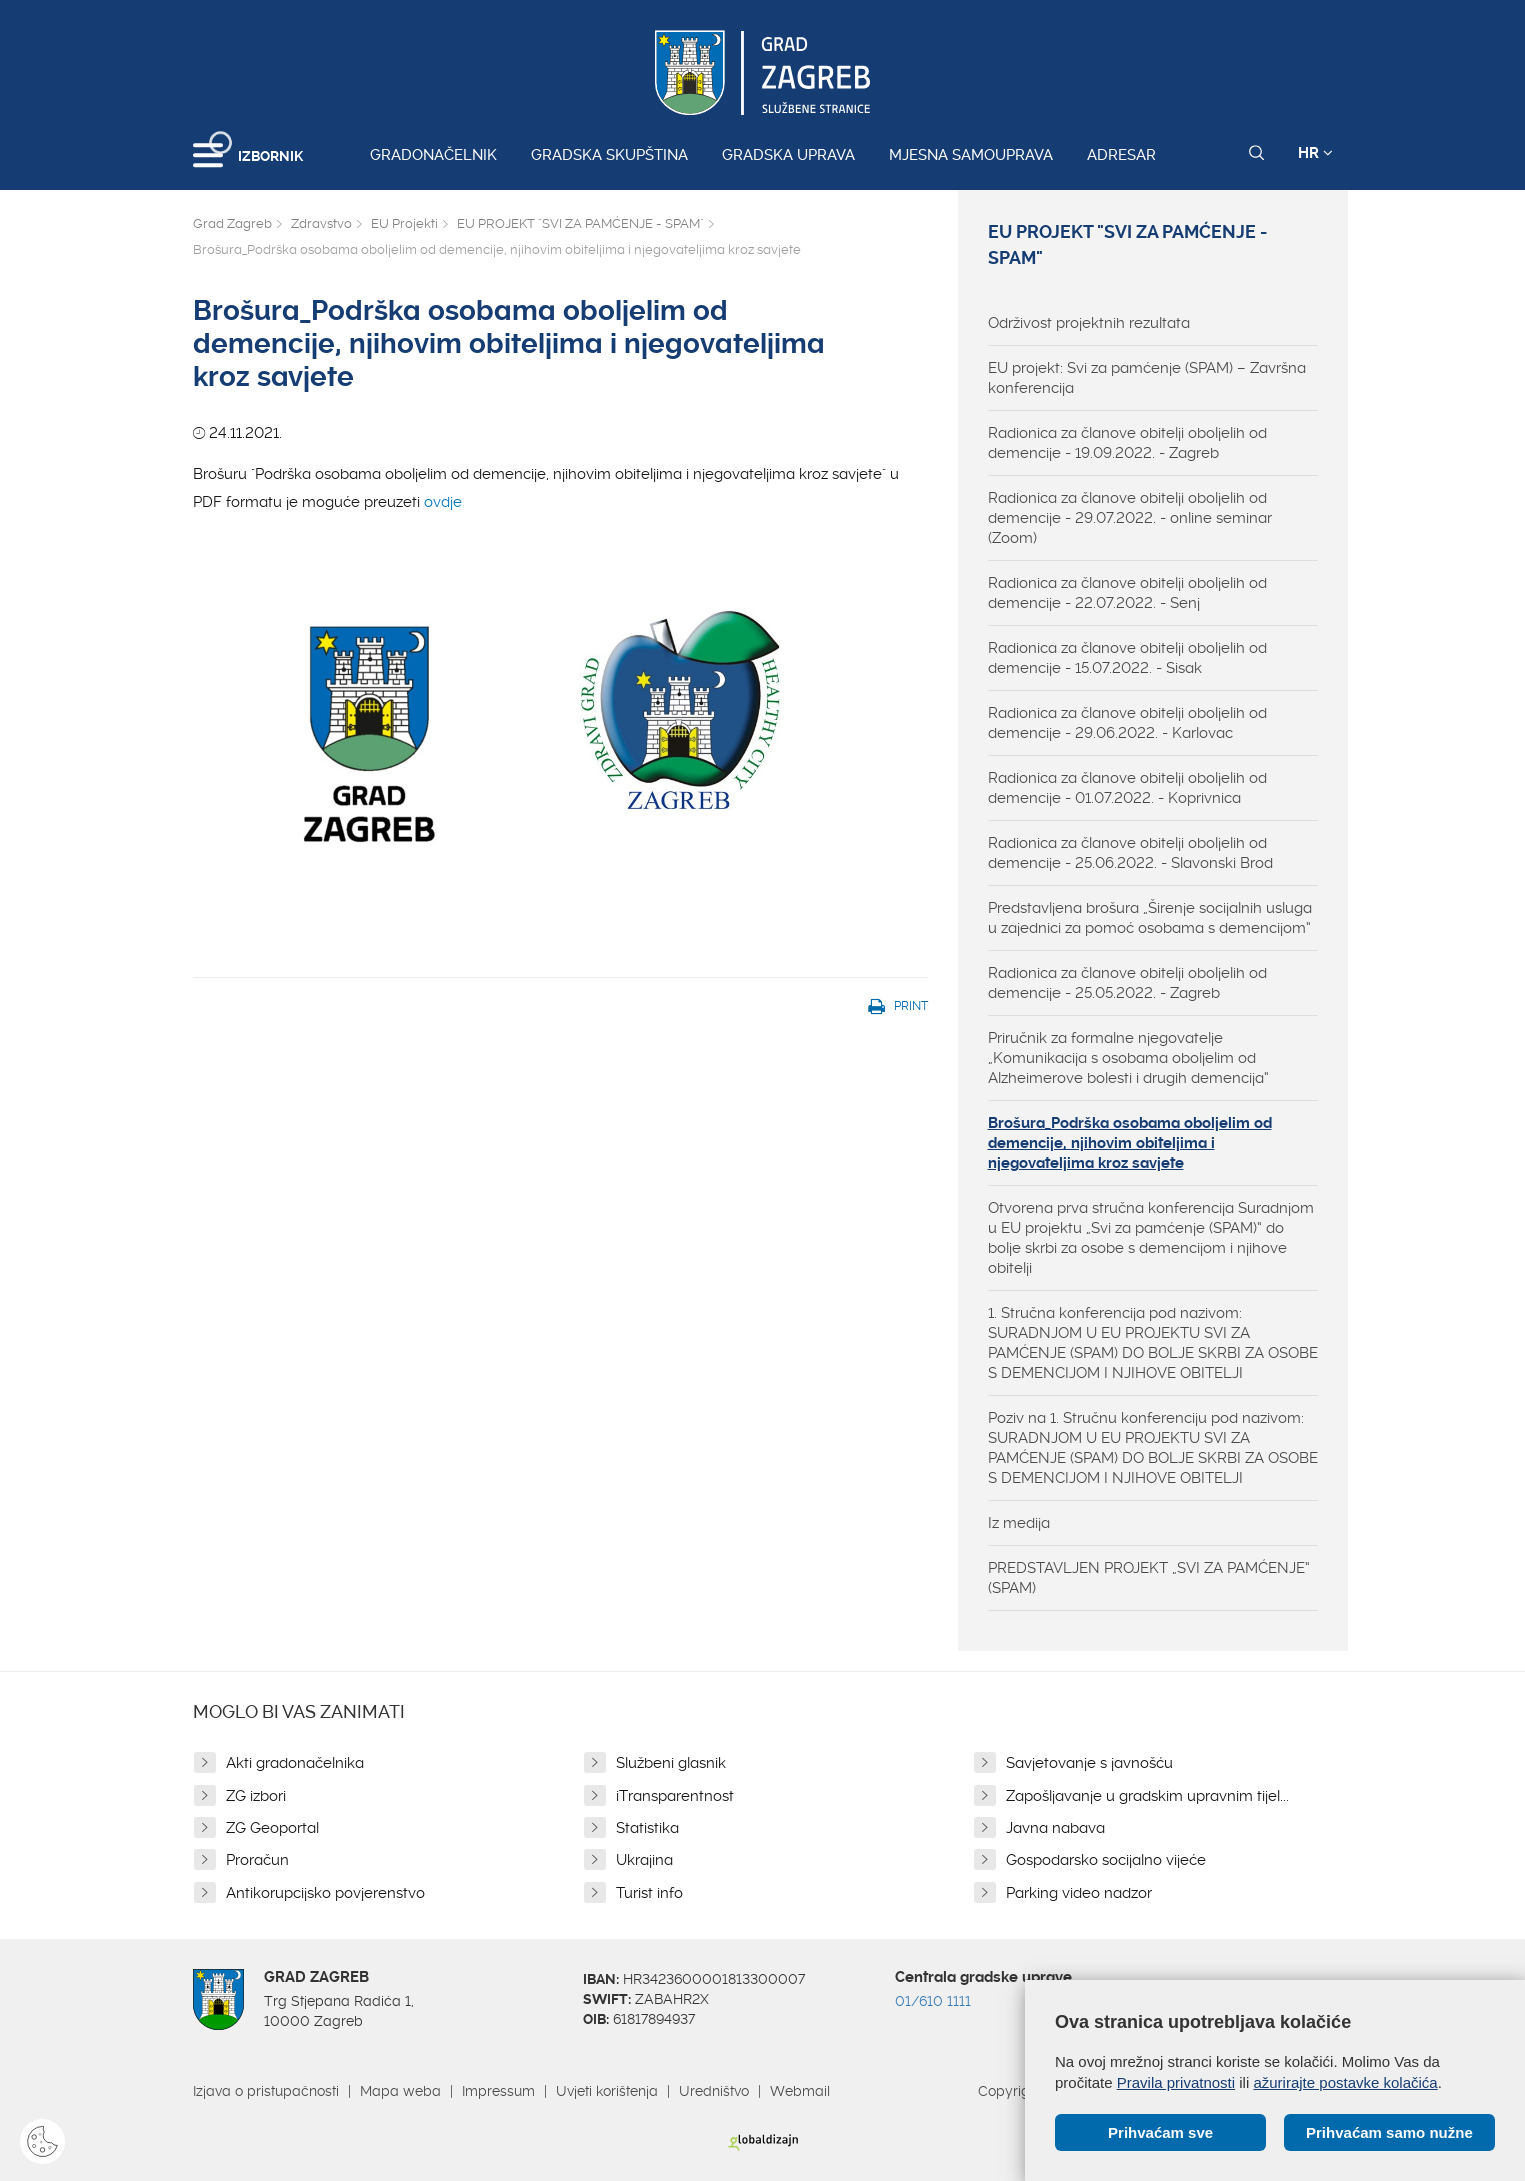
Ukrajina (644, 1860)
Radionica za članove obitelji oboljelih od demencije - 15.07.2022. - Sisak (1127, 658)
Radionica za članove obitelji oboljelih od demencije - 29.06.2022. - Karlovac (1127, 723)
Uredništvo (714, 2091)
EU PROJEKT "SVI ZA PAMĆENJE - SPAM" (580, 223)
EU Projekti (404, 223)
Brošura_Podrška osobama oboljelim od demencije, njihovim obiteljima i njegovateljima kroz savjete (1130, 1143)
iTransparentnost (675, 1796)
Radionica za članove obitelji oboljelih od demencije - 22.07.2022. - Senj (1127, 593)
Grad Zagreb (232, 223)
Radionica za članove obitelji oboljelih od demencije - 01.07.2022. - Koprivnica (1127, 788)
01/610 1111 (933, 2001)
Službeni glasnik (671, 1763)
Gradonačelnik (433, 155)
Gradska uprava (788, 155)
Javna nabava (1055, 1828)
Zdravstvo (321, 223)
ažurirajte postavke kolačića (1345, 2082)
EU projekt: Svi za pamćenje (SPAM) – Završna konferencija (1147, 378)
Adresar (1121, 155)
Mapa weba (400, 2091)
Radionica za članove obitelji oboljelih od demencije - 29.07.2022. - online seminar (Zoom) (1130, 518)
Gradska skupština (609, 155)
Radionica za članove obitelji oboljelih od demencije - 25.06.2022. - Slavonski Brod (1130, 853)
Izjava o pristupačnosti (266, 2091)
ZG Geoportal (272, 1828)
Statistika (647, 1828)
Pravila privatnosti (1176, 2082)
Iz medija (1019, 1523)
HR (1315, 153)
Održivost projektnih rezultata (1089, 323)
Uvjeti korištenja (607, 2091)
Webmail (800, 2091)
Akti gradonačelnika (295, 1763)
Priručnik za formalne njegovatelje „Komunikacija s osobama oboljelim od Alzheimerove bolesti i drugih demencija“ (1128, 1058)
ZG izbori (256, 1796)
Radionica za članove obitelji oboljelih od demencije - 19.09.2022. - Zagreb (1127, 443)
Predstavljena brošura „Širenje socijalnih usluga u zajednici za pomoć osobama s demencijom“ (1150, 918)
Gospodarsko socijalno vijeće (1106, 1860)
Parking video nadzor (1079, 1893)
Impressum (498, 2091)
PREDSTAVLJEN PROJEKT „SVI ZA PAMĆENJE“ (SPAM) (1149, 1578)
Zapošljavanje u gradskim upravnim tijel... (1147, 1796)
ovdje (560, 725)
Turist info (649, 1893)
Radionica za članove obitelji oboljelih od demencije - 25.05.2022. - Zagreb (1127, 983)
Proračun (257, 1860)
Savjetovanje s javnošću (1089, 1763)
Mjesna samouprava (971, 155)
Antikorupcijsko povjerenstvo (325, 1893)
